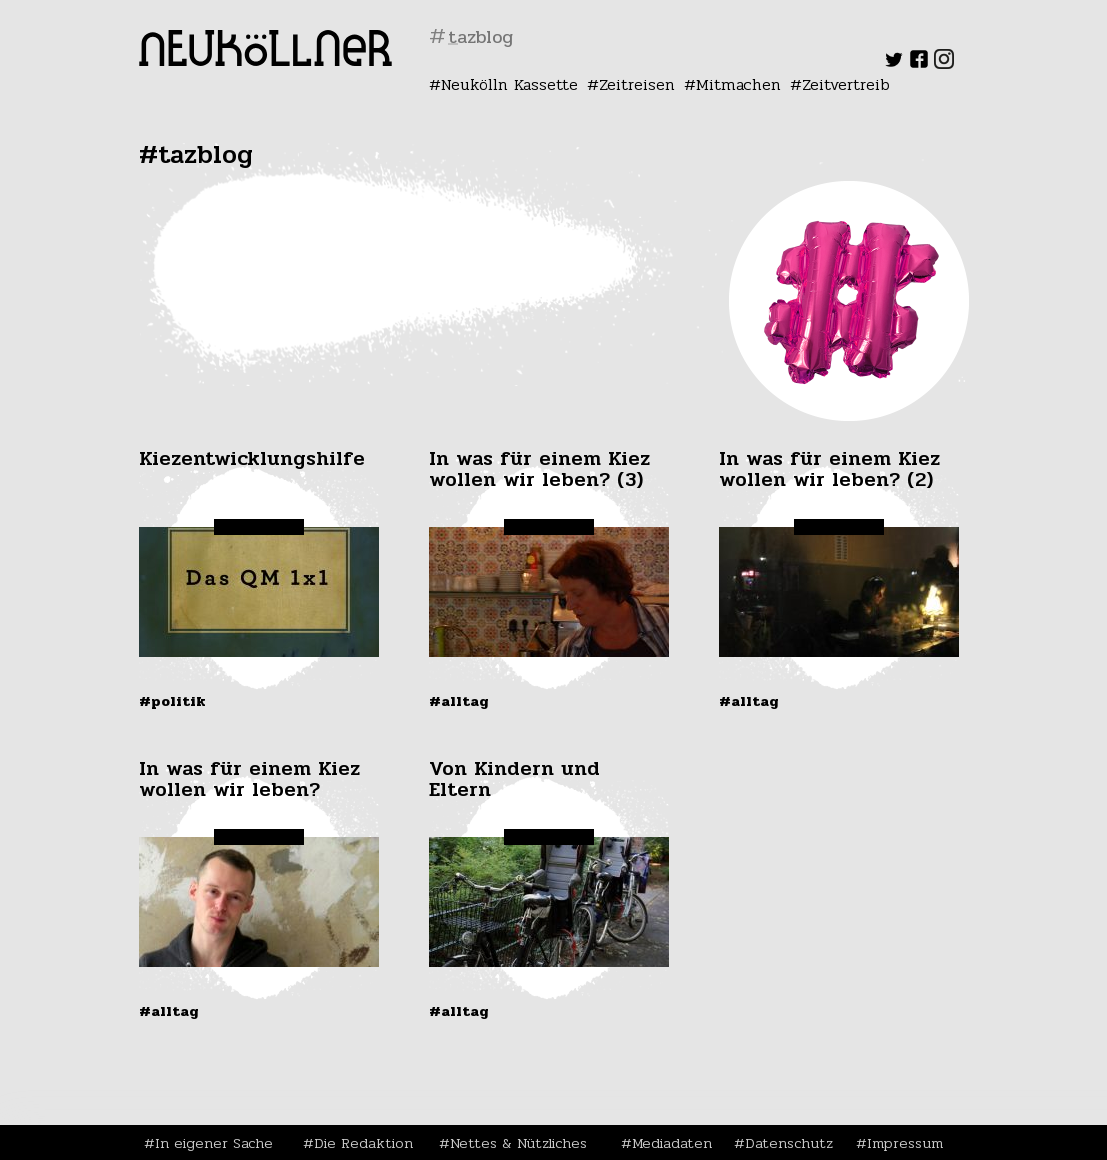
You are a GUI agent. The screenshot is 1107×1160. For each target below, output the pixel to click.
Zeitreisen (637, 84)
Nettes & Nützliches (518, 1143)
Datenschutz (789, 1143)
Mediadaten (672, 1143)
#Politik (172, 701)
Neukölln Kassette (509, 84)
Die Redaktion (363, 1143)
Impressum (905, 1143)
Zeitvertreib (846, 84)
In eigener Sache (214, 1143)
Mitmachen (738, 84)
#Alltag (459, 701)
